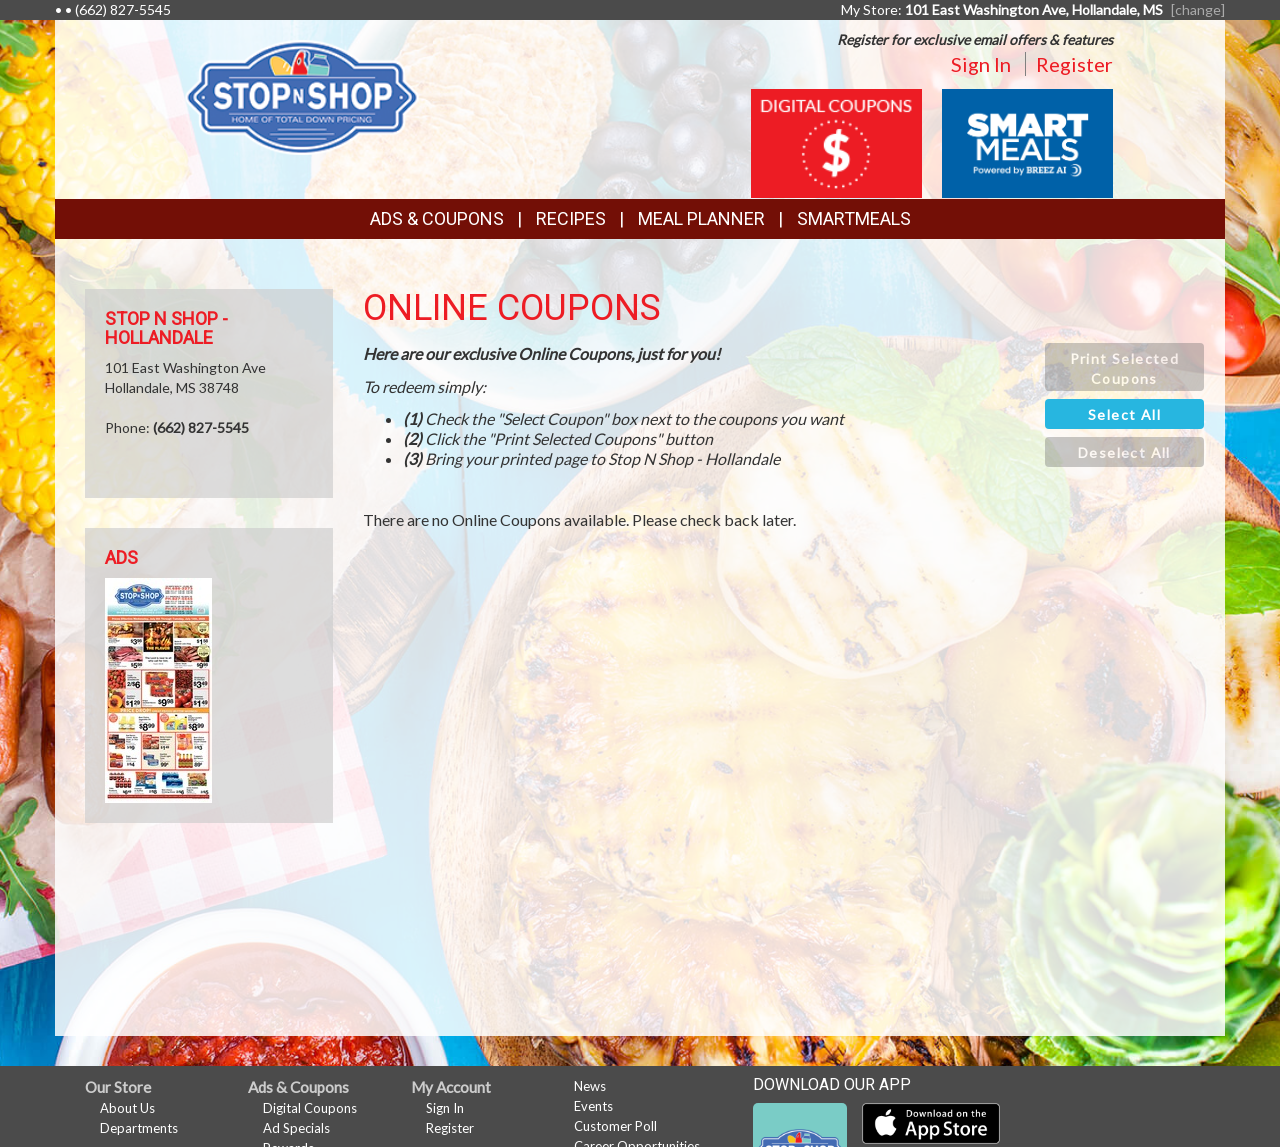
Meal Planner (701, 218)
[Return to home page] (302, 95)
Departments (139, 1128)
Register (1074, 64)
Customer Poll (615, 1126)
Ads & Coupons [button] (437, 218)
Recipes (571, 218)
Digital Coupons (310, 1108)
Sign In (981, 64)
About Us (127, 1108)
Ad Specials (296, 1128)
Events (593, 1106)
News (590, 1086)
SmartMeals (854, 218)
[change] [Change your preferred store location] (1198, 9)
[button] (1124, 367)
